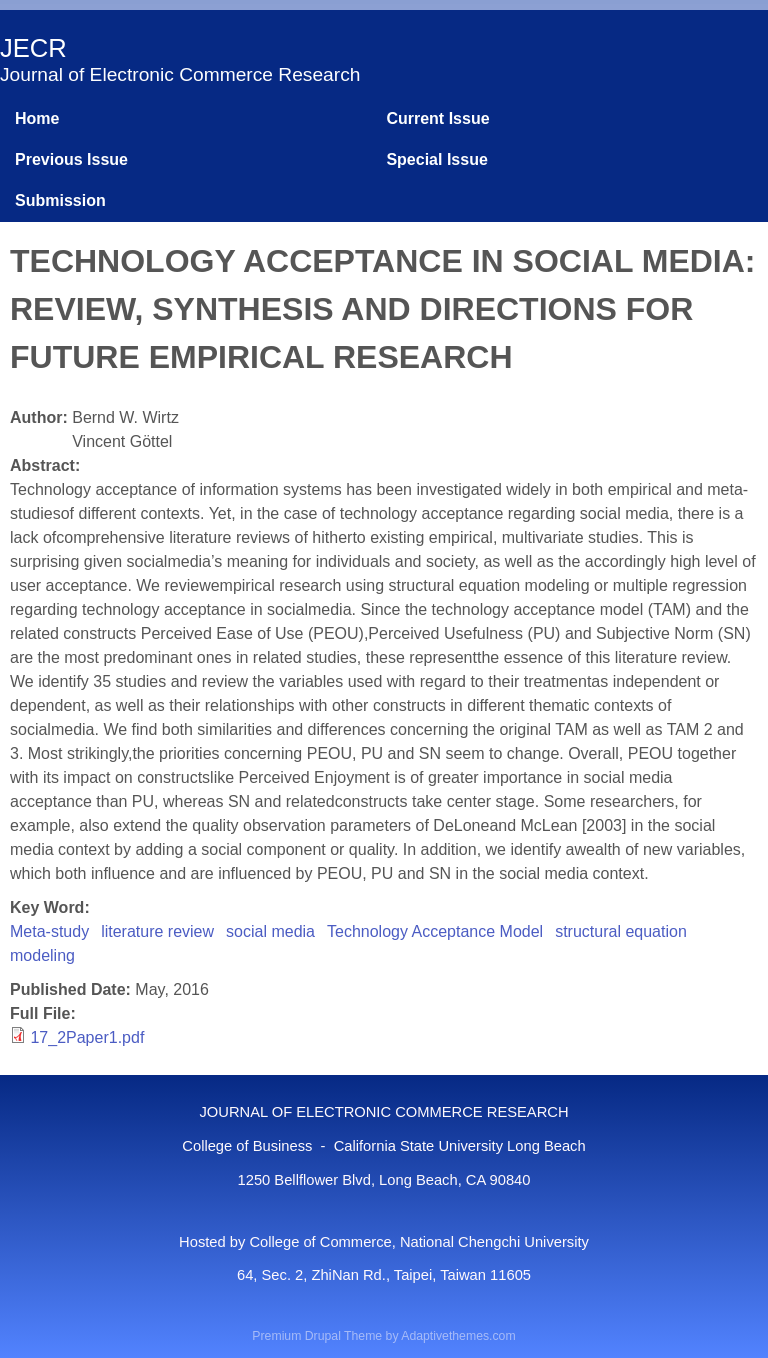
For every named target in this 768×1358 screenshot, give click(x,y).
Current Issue (437, 118)
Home (37, 118)
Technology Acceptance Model (435, 931)
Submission (60, 200)
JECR (33, 48)
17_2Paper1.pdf (87, 1037)
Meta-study (49, 931)
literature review (157, 931)
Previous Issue (71, 159)
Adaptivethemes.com (458, 1336)
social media (270, 931)
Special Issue (436, 159)
